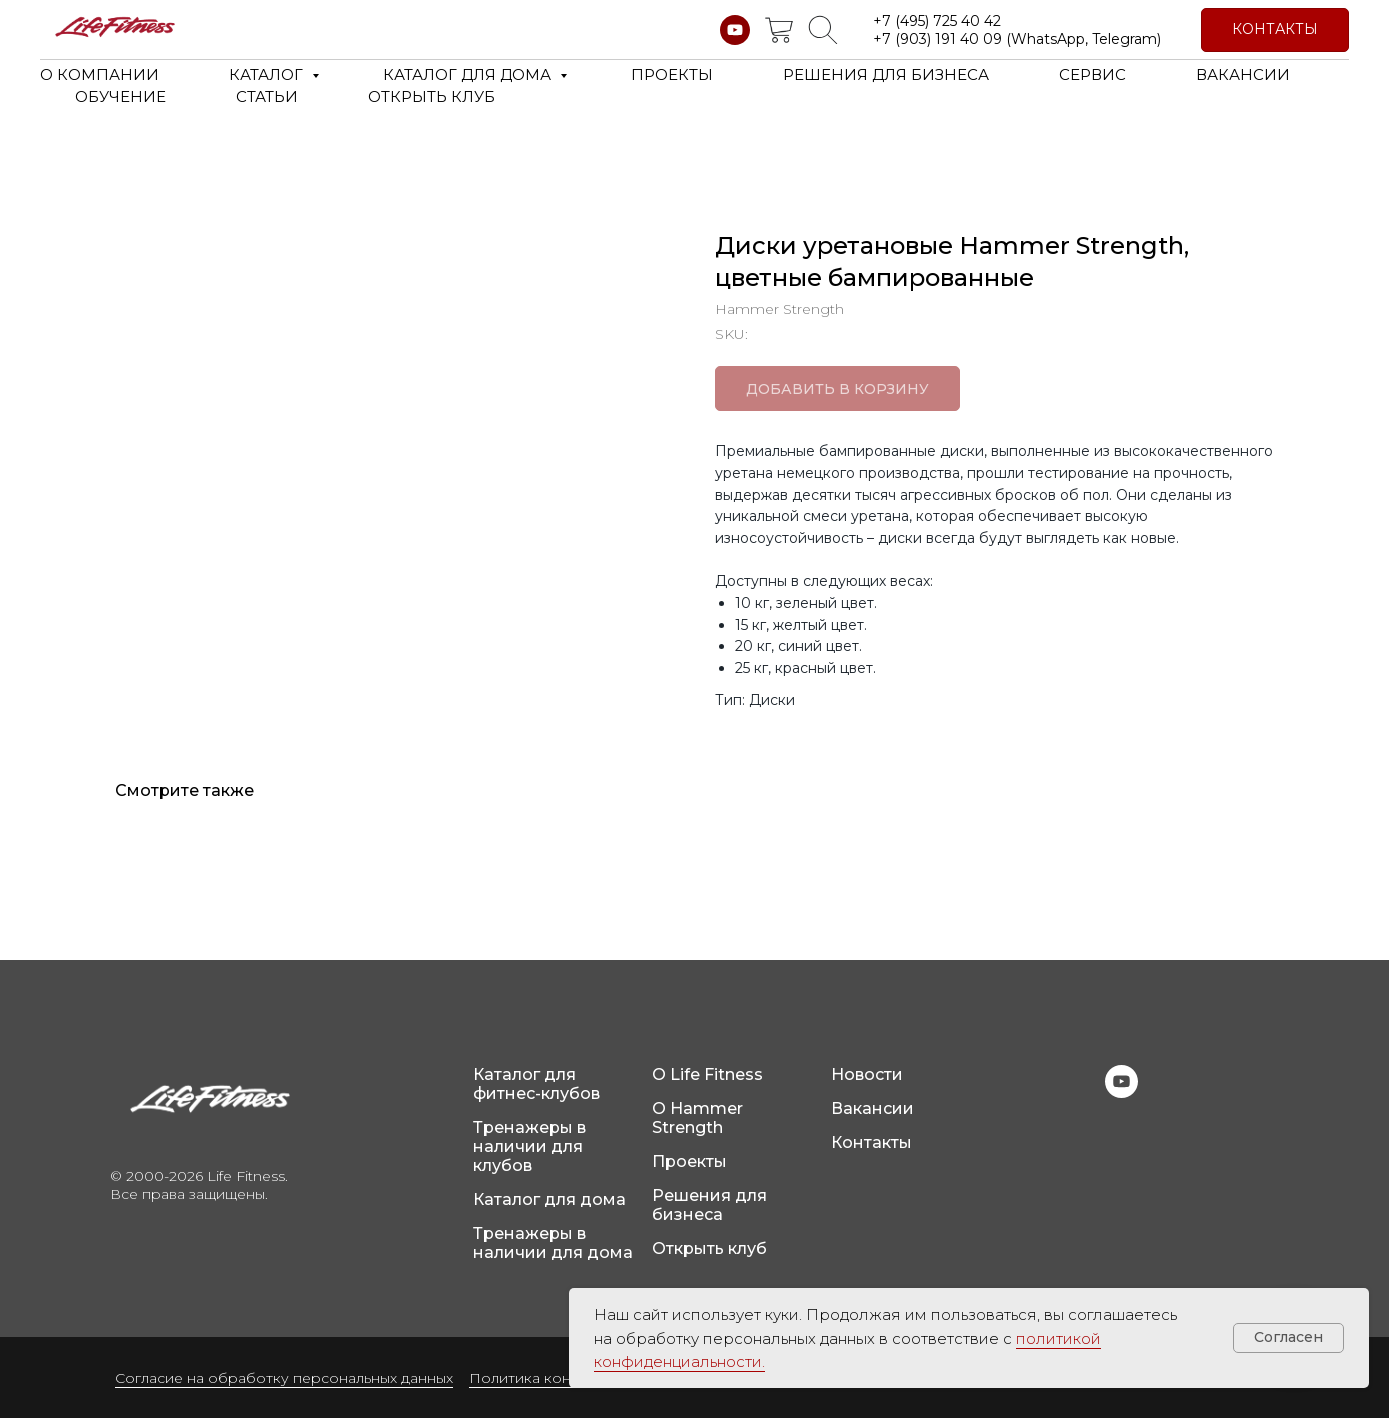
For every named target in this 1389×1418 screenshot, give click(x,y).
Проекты (689, 1161)
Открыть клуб (709, 1248)
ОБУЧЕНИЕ (120, 96)
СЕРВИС (1092, 74)
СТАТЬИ (267, 96)
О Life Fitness (707, 1074)
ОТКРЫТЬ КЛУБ (431, 96)
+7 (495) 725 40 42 (937, 21)
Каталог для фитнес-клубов (536, 1084)
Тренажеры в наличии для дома (553, 1243)
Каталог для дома (549, 1199)
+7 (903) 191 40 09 (937, 39)
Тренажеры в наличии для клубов (529, 1146)
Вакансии (872, 1108)
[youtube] (735, 30)
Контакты (871, 1142)
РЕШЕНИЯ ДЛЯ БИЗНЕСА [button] (886, 74)
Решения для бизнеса (709, 1205)
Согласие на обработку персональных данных (284, 1378)
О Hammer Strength (697, 1118)
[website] (779, 30)
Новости (867, 1074)
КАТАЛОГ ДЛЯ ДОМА (469, 74)
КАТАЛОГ (268, 74)
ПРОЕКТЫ (672, 74)
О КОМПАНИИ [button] (99, 74)
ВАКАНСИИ (1243, 74)
